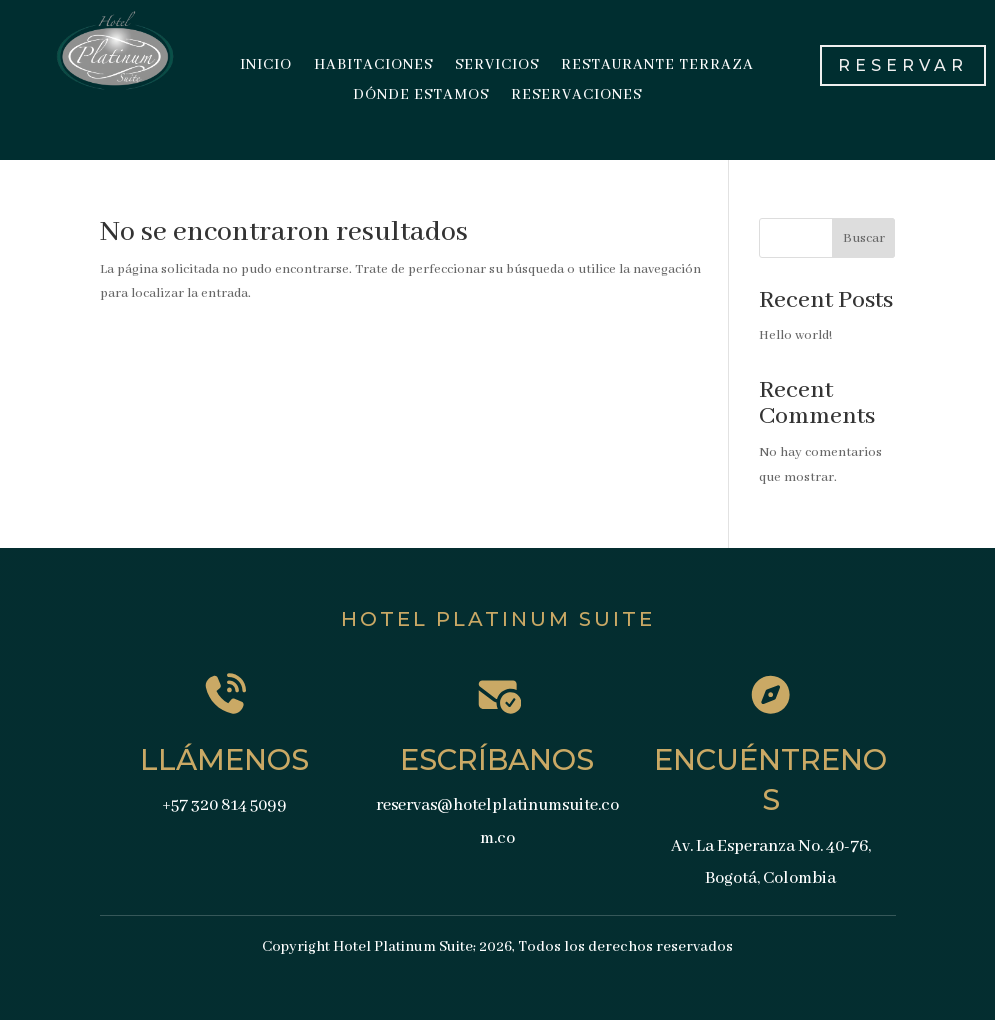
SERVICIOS (497, 66)
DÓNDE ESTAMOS (421, 96)
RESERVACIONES (576, 96)
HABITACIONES (373, 66)
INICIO (266, 66)
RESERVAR (903, 65)
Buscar (864, 238)
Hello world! (795, 335)
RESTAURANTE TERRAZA (657, 66)
